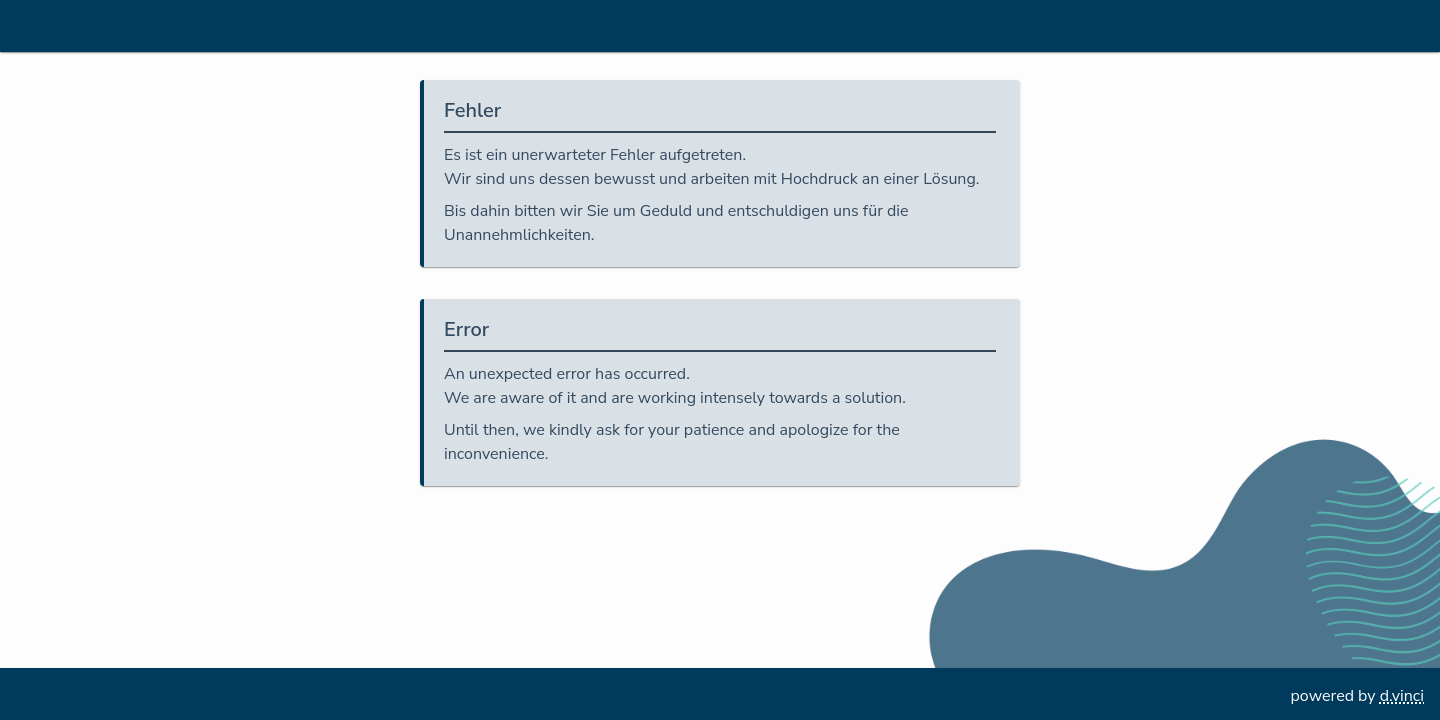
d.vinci (1402, 696)
